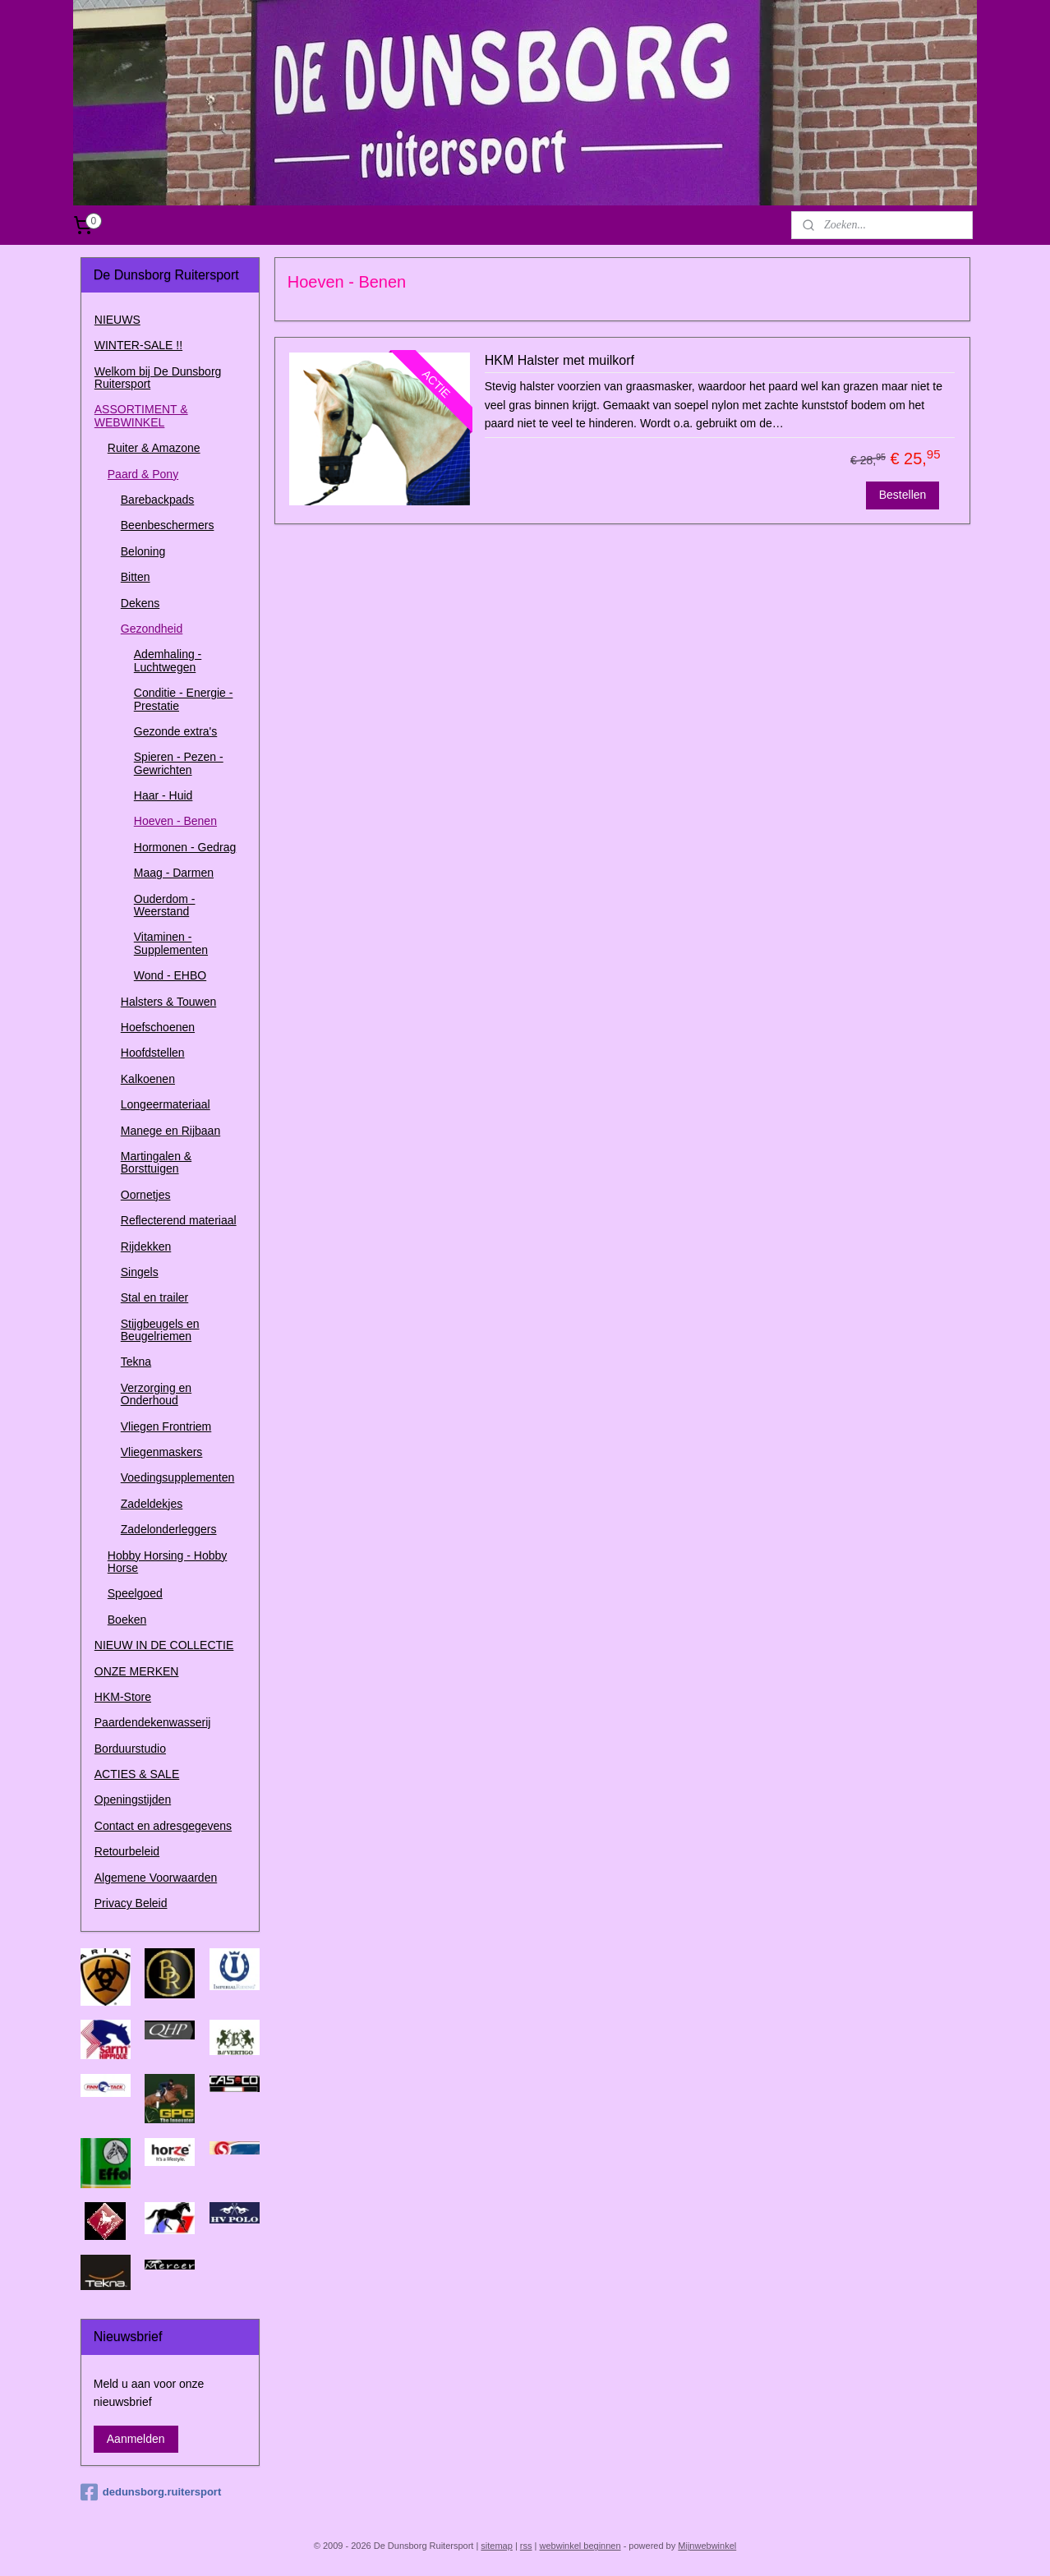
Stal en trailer (154, 1297)
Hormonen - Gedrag (185, 847)
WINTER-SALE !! (138, 345)
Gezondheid (152, 628)
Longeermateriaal (165, 1104)
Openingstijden (132, 1799)
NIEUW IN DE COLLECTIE (164, 1645)
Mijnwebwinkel (707, 2546)
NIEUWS (117, 319)
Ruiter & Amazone (154, 447)
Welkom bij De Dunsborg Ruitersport (158, 377)
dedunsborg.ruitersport (151, 2492)
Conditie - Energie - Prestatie (183, 699)
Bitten (135, 576)
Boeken (127, 1619)
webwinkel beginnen (580, 2546)
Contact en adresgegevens (163, 1825)
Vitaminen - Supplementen (171, 943)
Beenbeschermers (167, 525)
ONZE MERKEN (136, 1671)
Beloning (143, 551)
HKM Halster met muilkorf (558, 360)
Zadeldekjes (152, 1503)
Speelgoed (135, 1593)
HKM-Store (122, 1696)
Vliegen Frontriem (166, 1426)
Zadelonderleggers (169, 1529)
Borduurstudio (130, 1748)
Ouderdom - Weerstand (165, 905)
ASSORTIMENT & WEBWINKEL (141, 415)
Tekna (136, 1361)
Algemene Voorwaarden (155, 1877)
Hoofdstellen (153, 1052)
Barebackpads (158, 499)
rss (526, 2546)
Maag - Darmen (174, 872)
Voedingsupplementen (178, 1477)
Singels (140, 1272)
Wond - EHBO (170, 975)
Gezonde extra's (176, 731)
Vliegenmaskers (162, 1452)
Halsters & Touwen (168, 1001)
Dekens (140, 603)
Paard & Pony (143, 474)
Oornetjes (146, 1194)
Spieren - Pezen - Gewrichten (178, 763)
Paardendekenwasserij (152, 1722)
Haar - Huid (163, 795)
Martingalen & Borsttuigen (156, 1162)
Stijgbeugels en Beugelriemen (160, 1330)
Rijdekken (146, 1246)
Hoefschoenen (158, 1027)
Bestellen (902, 494)
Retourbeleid (126, 1851)
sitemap (497, 2546)
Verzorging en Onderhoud (156, 1394)
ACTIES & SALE (136, 1774)
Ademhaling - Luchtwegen (168, 660)
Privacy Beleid (131, 1903)
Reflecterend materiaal (179, 1220)
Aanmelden (136, 2438)
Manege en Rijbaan (170, 1130)
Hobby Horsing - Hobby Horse (168, 1561)
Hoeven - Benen (175, 820)
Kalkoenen (148, 1078)
